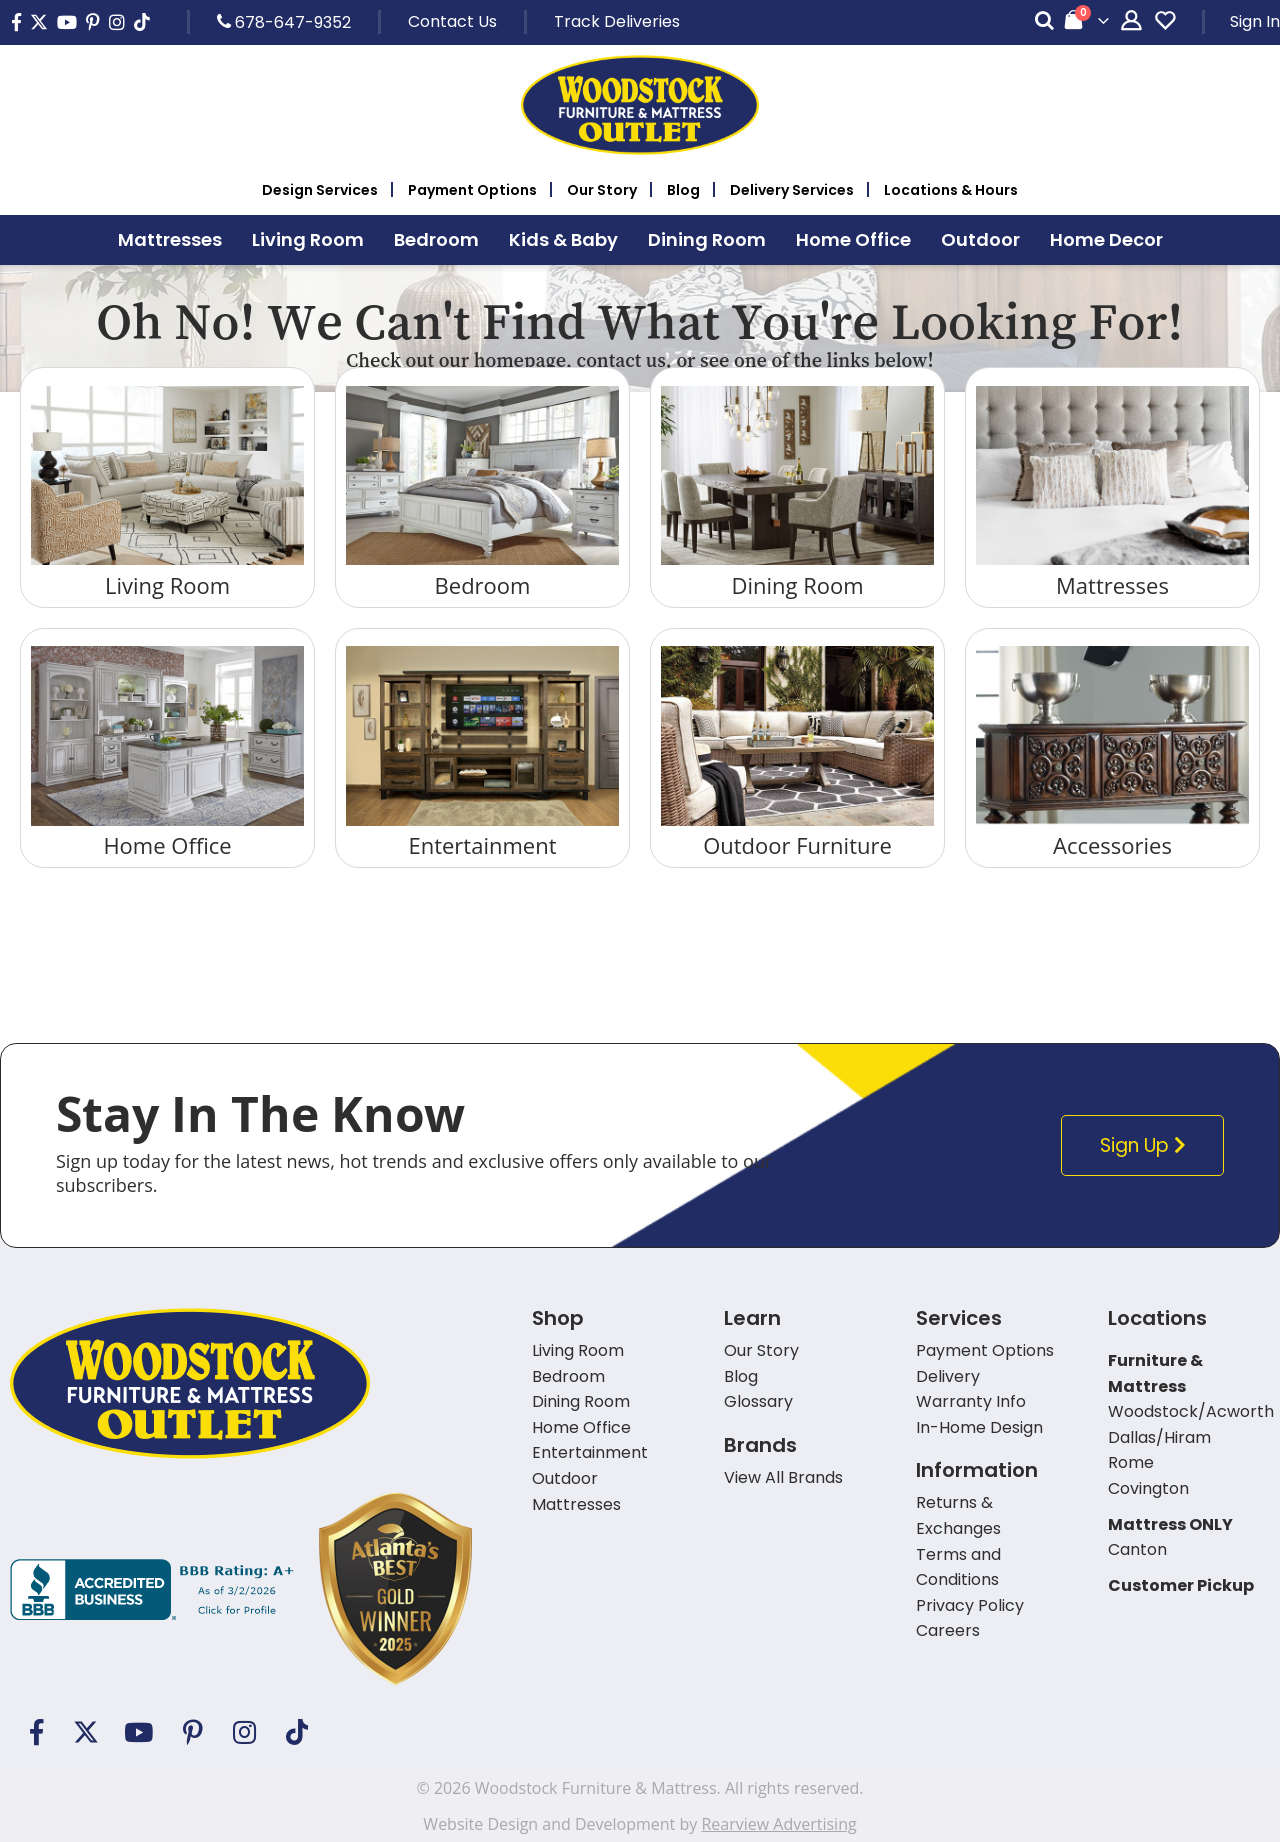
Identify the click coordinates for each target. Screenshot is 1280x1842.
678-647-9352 (284, 22)
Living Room (167, 585)
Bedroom (483, 585)
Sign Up (1147, 1145)
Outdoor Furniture (797, 845)
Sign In (1255, 21)
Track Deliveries (617, 21)
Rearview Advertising (778, 1824)
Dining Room (797, 585)
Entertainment (482, 845)
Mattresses (1112, 585)
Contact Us (452, 21)
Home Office (167, 845)
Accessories (1112, 845)
